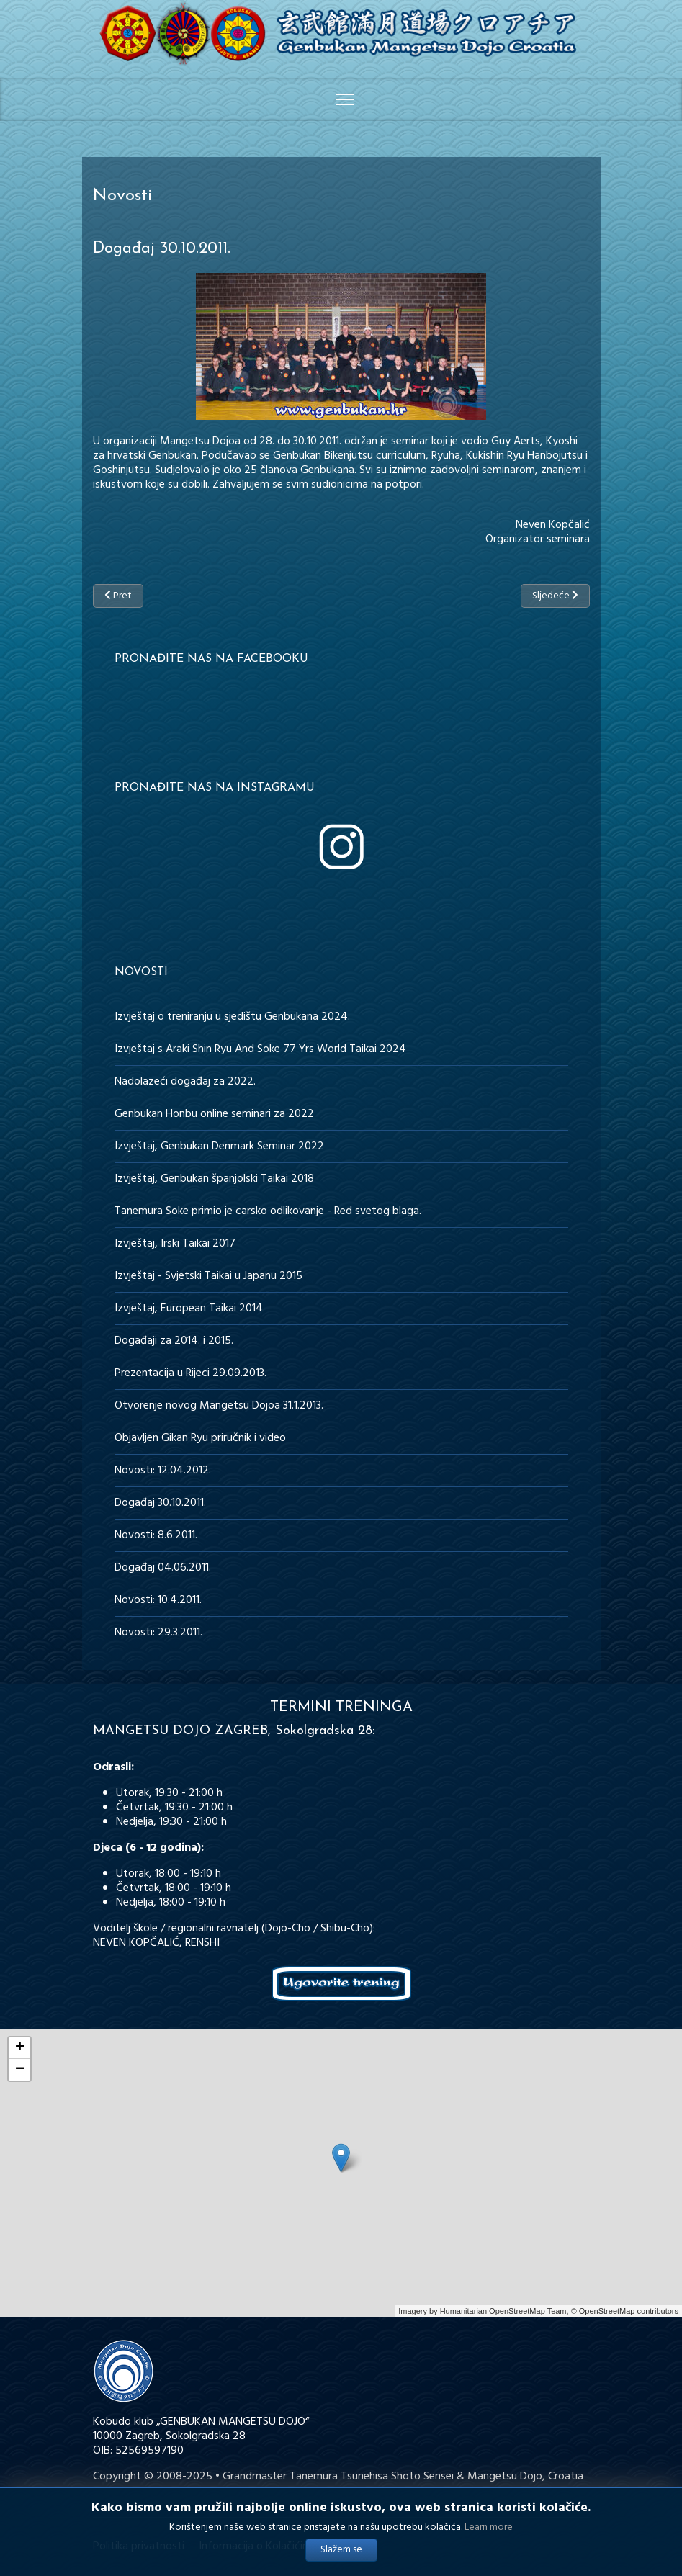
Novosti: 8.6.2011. (156, 1535)
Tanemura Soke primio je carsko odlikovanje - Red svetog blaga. (268, 1211)
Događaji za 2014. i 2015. (174, 1341)
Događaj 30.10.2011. (160, 1503)
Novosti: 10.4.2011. (158, 1600)
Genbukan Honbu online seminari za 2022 (214, 1114)
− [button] (19, 2070)
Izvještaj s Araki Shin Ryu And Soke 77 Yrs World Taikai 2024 (260, 1049)
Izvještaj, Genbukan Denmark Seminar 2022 (219, 1146)
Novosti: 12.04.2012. (163, 1470)
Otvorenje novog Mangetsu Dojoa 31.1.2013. (219, 1405)
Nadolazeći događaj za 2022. (185, 1081)
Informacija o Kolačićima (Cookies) (282, 2546)
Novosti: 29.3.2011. (158, 1632)
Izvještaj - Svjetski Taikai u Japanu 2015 (208, 1276)
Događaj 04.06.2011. (163, 1567)
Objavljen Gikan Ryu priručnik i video (200, 1438)
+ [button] (19, 2048)
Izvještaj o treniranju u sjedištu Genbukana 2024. (232, 1016)
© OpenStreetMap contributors (624, 2311)
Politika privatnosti (138, 2546)
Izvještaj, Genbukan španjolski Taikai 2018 (214, 1179)
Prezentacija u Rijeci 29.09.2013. (190, 1373)
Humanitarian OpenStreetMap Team (503, 2311)
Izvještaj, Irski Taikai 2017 (175, 1243)
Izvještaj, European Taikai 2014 (189, 1308)
